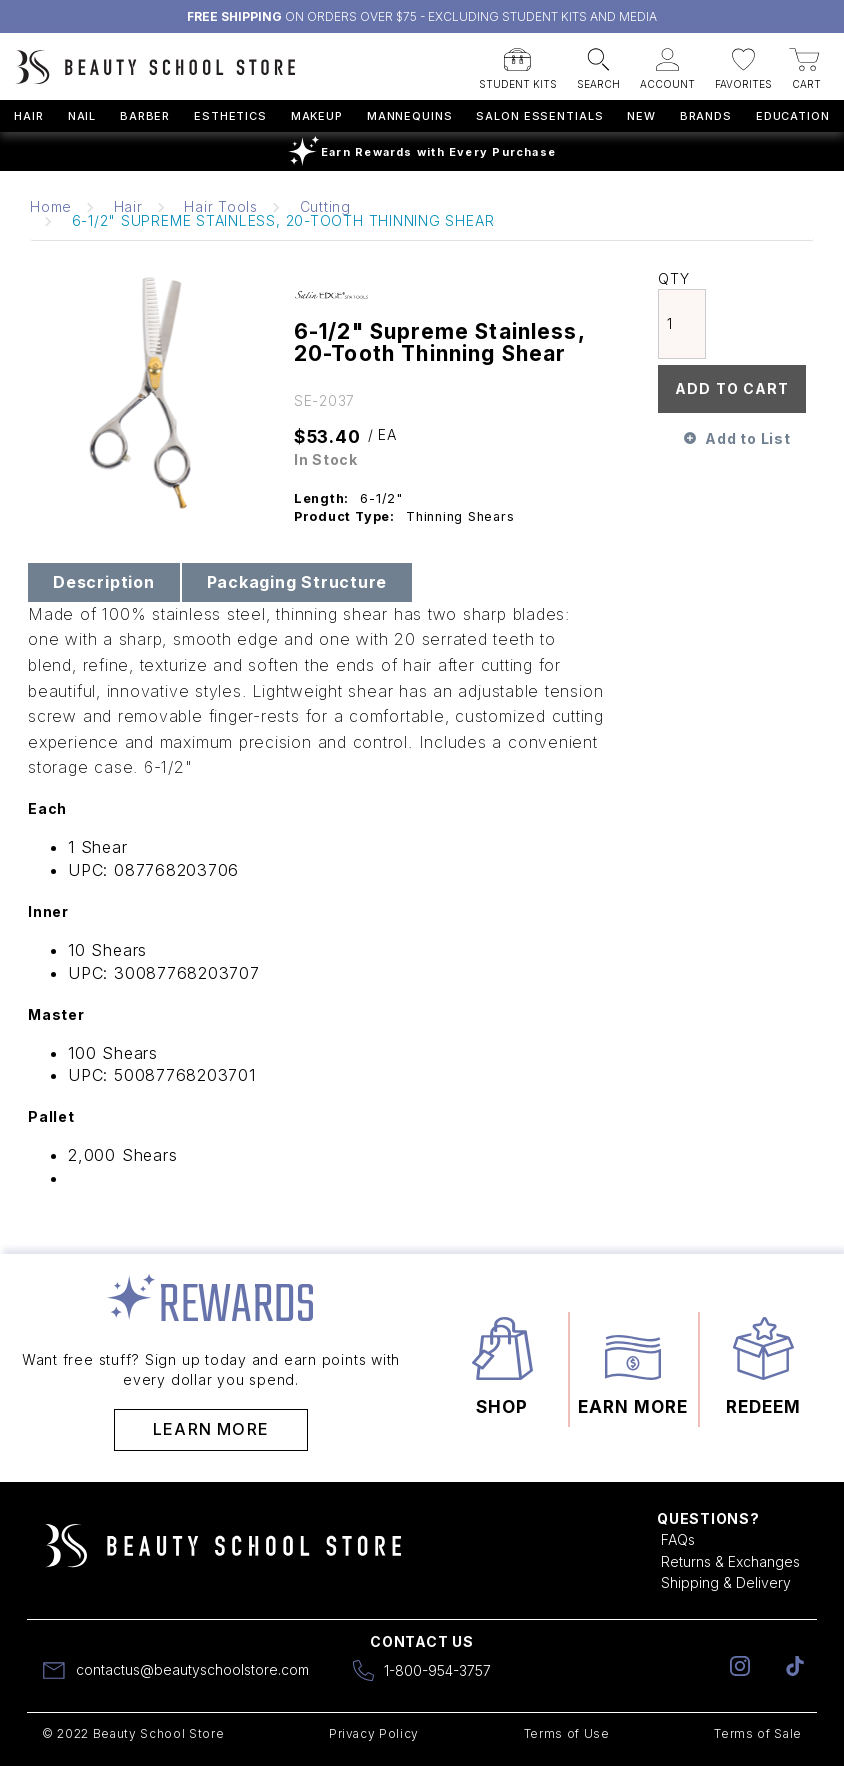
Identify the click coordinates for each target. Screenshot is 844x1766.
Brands (706, 116)
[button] (518, 63)
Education (793, 116)
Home (51, 206)
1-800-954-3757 (437, 1670)
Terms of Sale (758, 1733)
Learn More (211, 1429)
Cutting (325, 206)
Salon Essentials (539, 116)
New (641, 116)
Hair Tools (221, 206)
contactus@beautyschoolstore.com (192, 1669)
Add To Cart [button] (732, 388)
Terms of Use (567, 1733)
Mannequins (410, 116)
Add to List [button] (747, 438)
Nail (82, 116)
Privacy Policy (374, 1733)
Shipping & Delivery (726, 1582)
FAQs (678, 1539)
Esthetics (230, 116)
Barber (145, 116)
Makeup (317, 116)
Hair (29, 116)
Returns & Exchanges (730, 1561)
